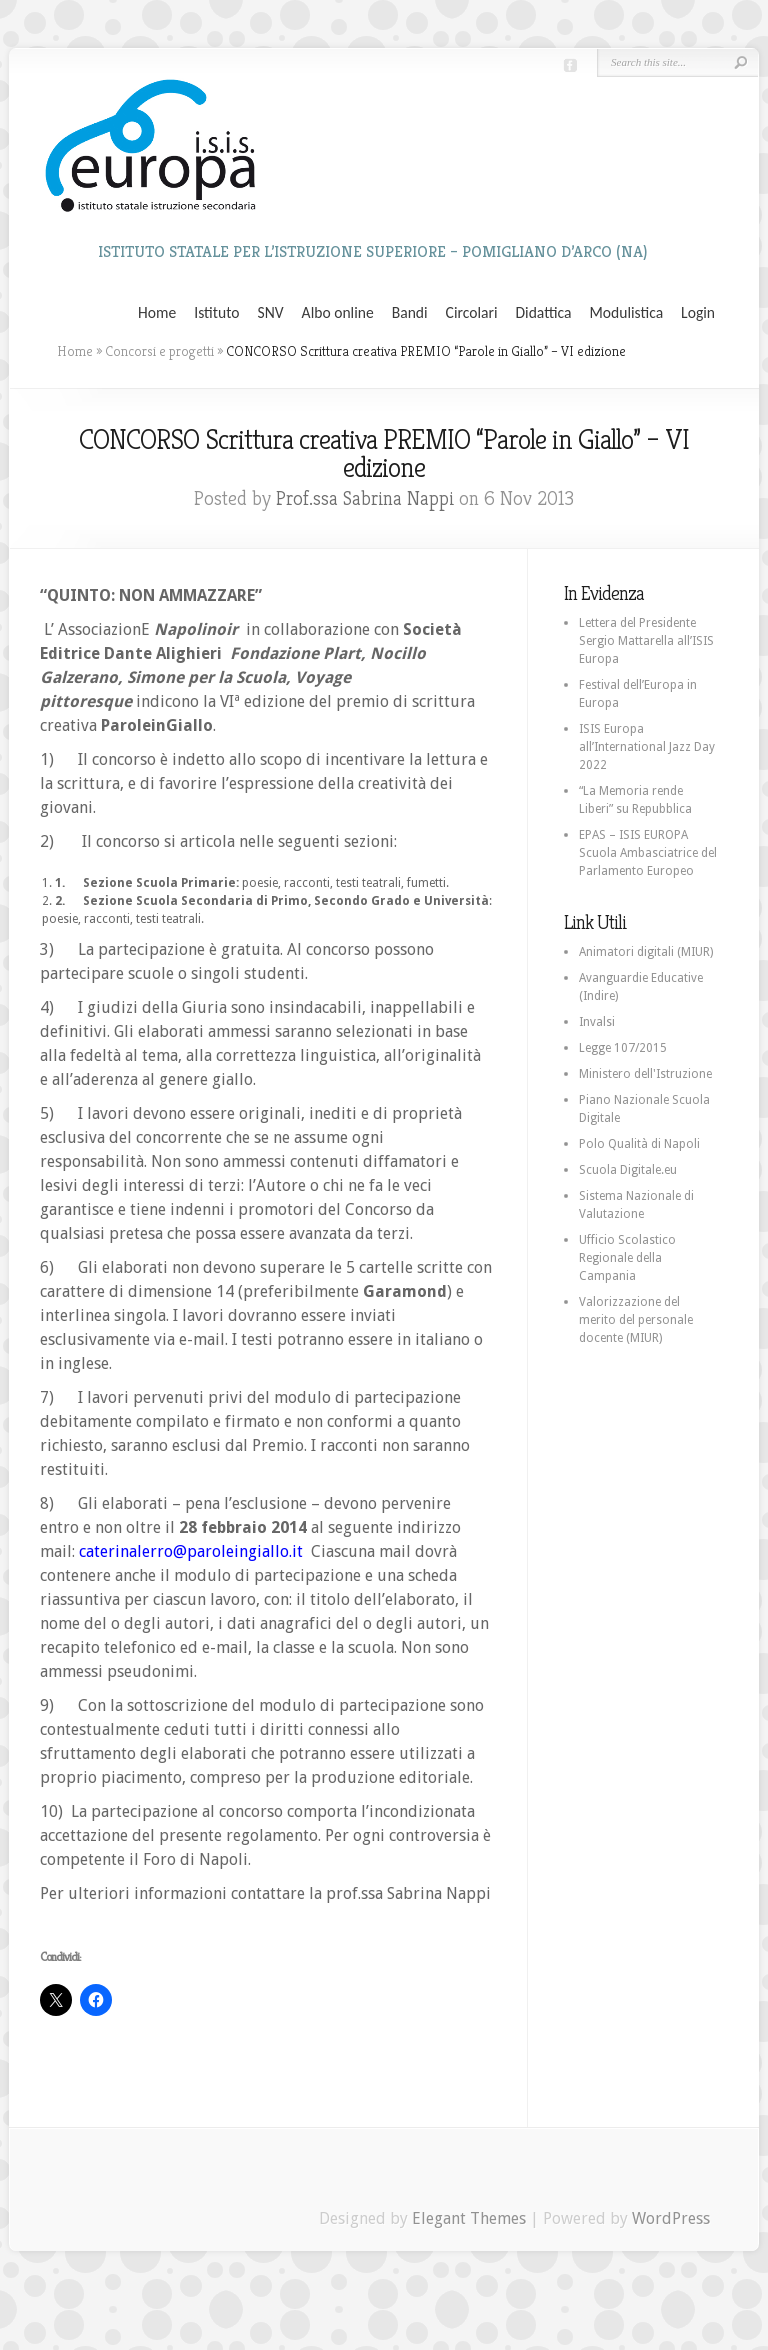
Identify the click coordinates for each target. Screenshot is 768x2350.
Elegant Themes (469, 2218)
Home (157, 313)
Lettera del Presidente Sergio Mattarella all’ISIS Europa (646, 641)
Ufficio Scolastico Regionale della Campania (627, 1258)
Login (698, 313)
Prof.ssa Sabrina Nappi (365, 498)
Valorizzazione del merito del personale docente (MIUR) (636, 1320)
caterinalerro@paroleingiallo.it (191, 1551)
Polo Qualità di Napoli (639, 1144)
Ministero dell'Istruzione (645, 1074)
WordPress (671, 2218)
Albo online (338, 313)
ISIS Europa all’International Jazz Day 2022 (647, 747)
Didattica (543, 313)
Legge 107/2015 (623, 1048)
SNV (271, 313)
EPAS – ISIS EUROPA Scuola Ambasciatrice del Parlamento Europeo (648, 853)
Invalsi (597, 1022)
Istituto (216, 313)
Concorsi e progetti (159, 351)
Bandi (410, 313)
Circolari (472, 313)
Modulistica (626, 313)
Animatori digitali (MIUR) (646, 952)
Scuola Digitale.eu (628, 1170)
